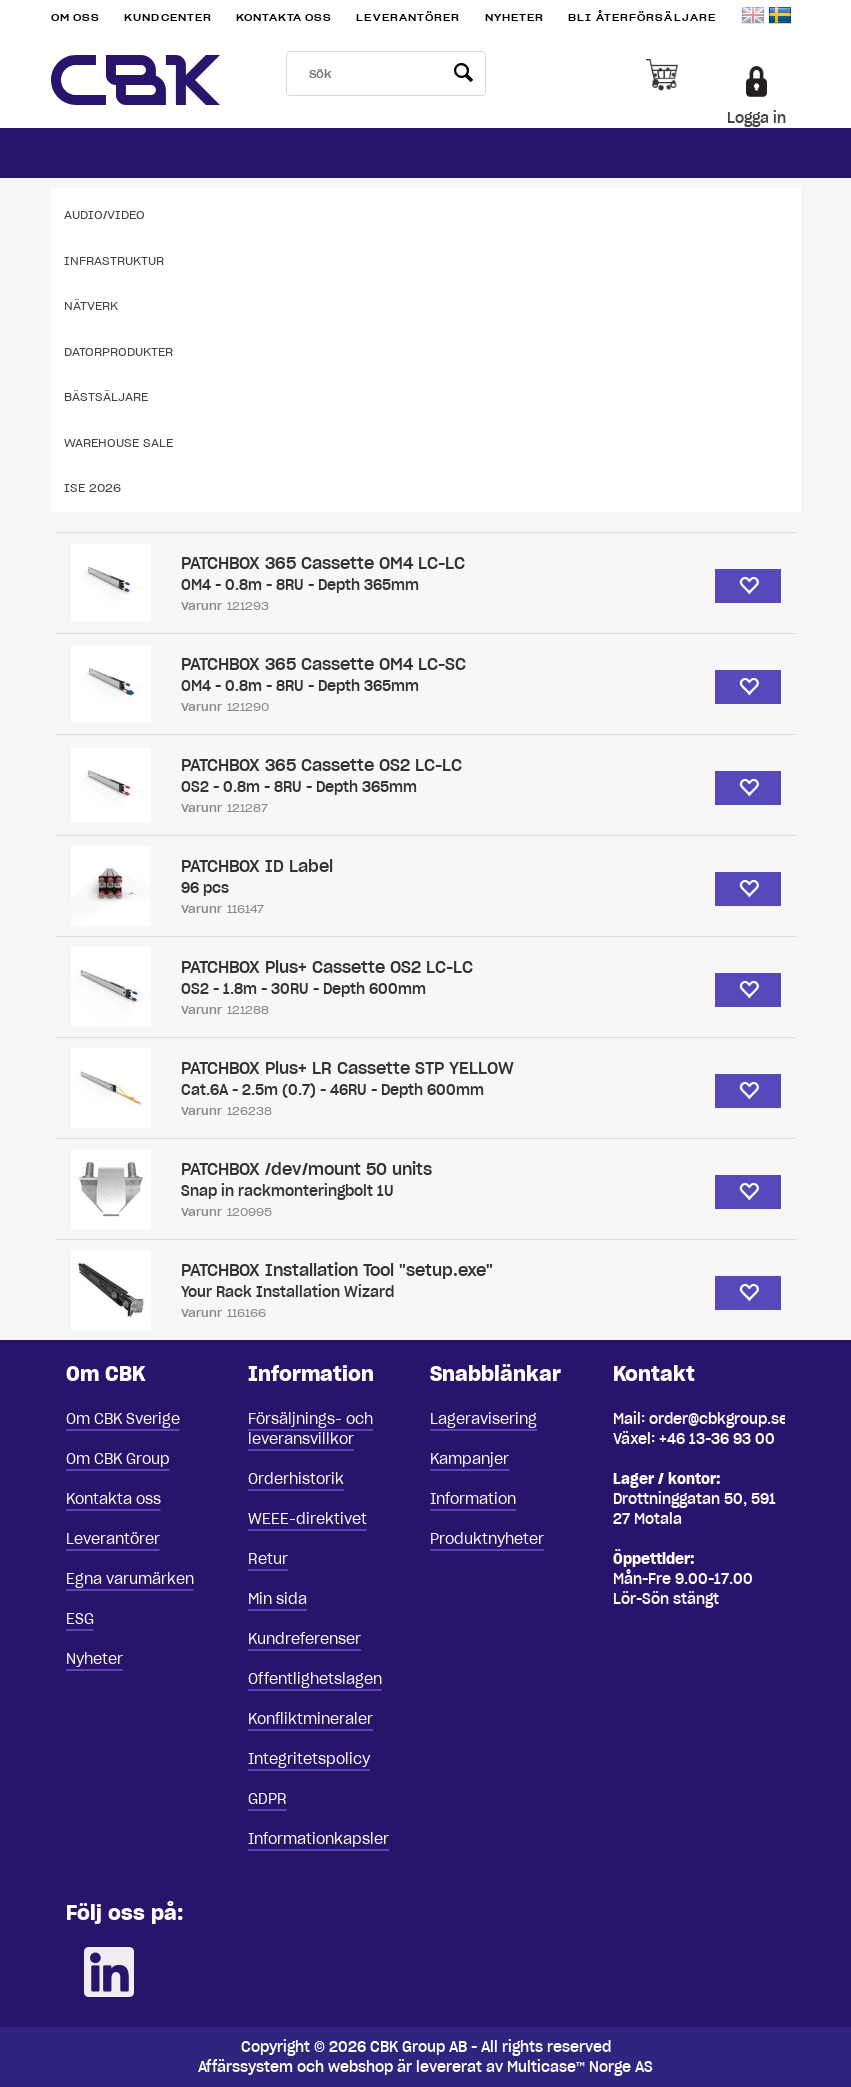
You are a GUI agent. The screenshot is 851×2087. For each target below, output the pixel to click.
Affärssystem (245, 2067)
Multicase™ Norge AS (580, 2067)
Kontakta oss (284, 17)
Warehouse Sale (118, 442)
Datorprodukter (118, 351)
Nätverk (91, 305)
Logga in (756, 118)
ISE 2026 (92, 487)
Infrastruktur (114, 260)
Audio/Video (104, 214)
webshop (360, 2067)
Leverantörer (408, 17)
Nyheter (515, 17)
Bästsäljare (106, 396)
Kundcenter (168, 17)
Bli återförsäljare (642, 17)
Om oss (76, 17)
